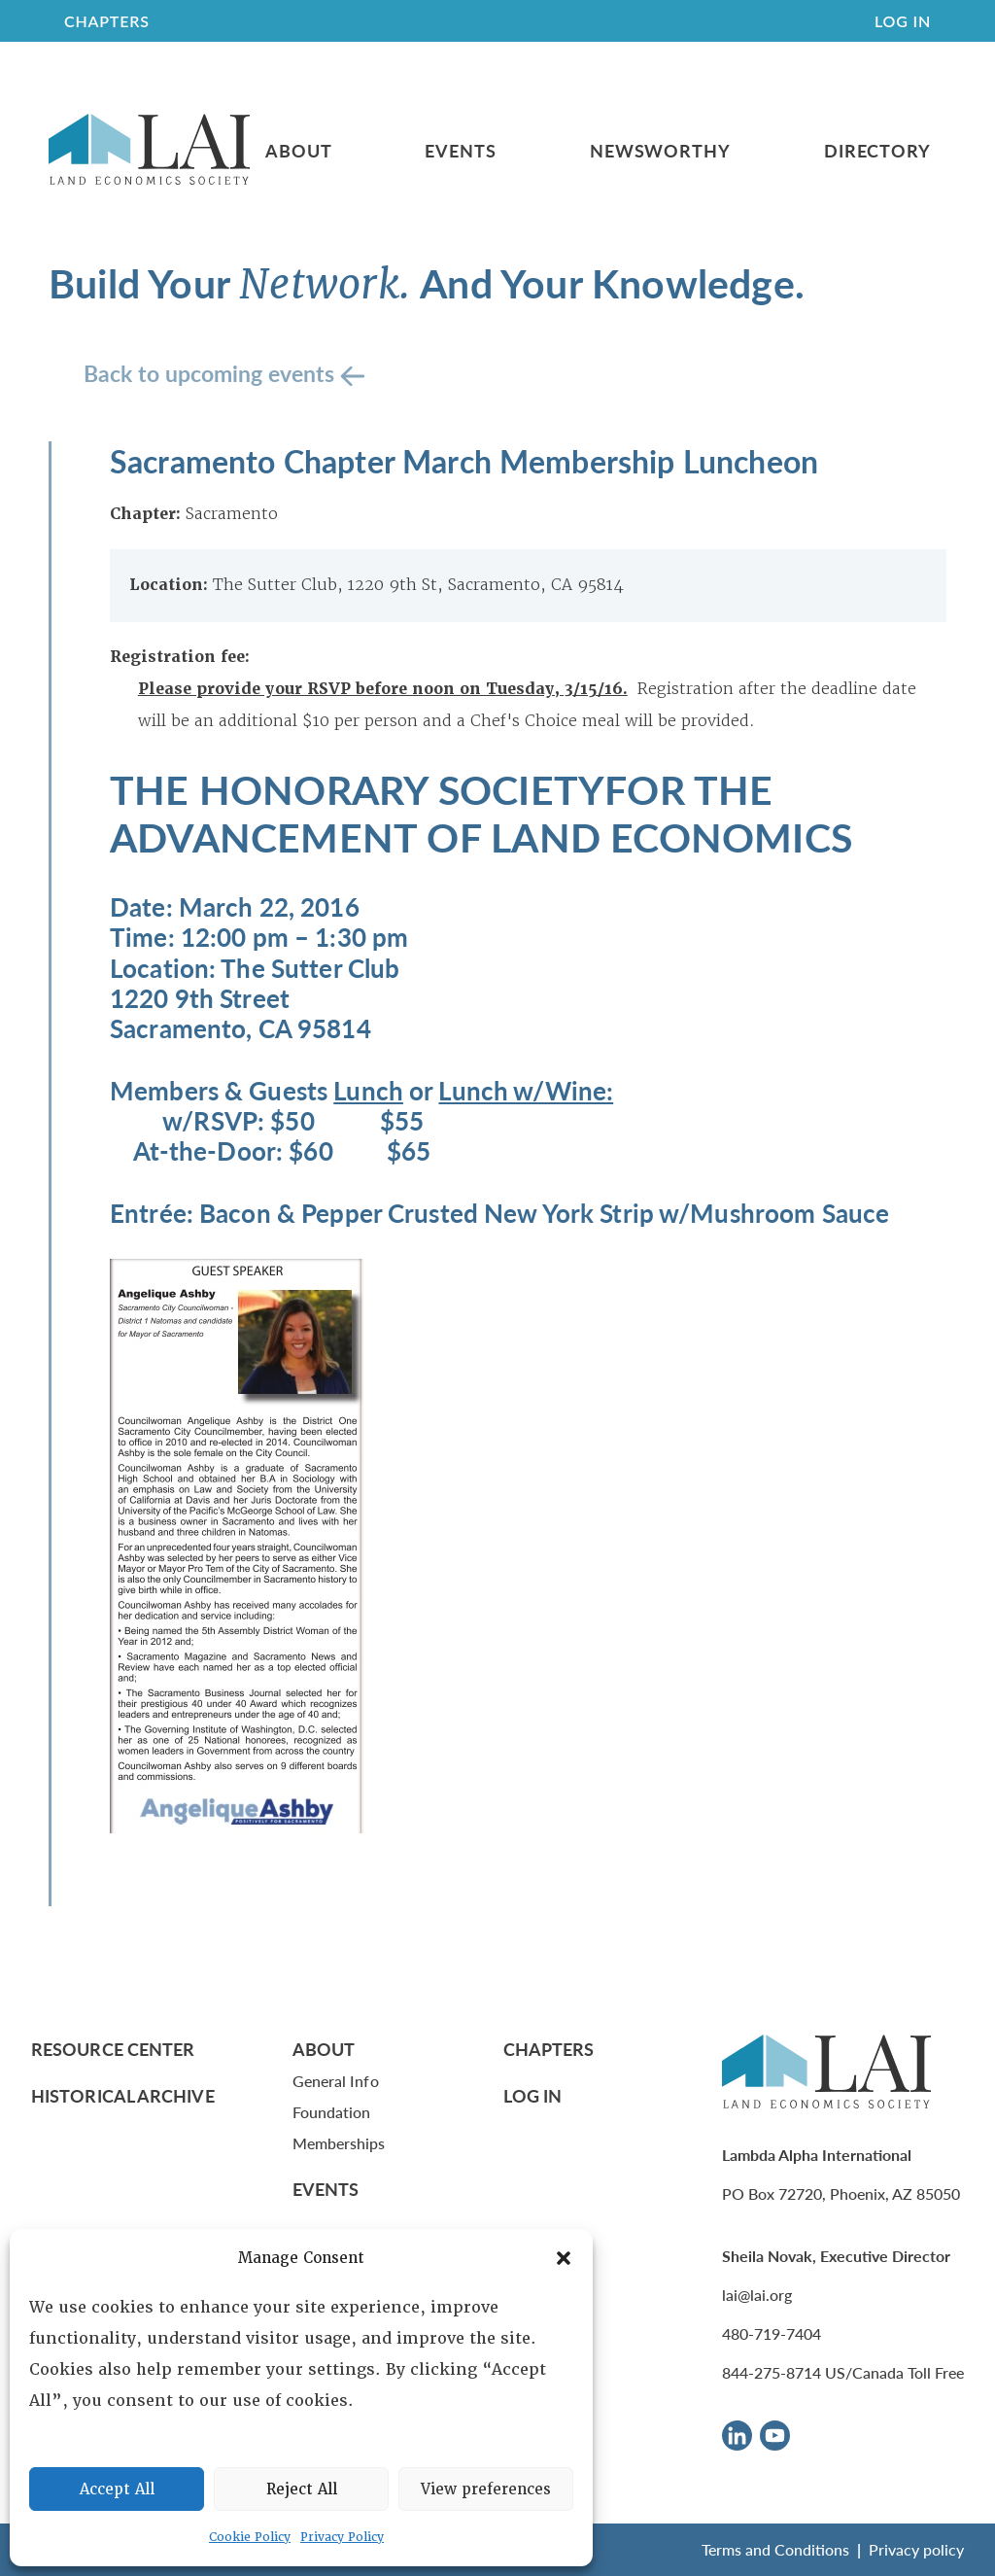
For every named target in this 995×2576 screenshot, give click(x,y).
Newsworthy (660, 150)
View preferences (486, 2489)
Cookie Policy (250, 2537)
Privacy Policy (342, 2537)
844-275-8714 (771, 2372)
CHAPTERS (107, 21)
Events (460, 150)
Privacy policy (916, 2549)
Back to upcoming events (212, 373)
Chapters (549, 2048)
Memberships (339, 2143)
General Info (335, 2081)
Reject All (301, 2489)
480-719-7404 (771, 2333)
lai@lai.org (757, 2294)
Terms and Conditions (775, 2549)
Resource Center (112, 2048)
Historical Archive (123, 2095)
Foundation (331, 2112)
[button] (563, 2258)
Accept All (117, 2489)
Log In (903, 21)
